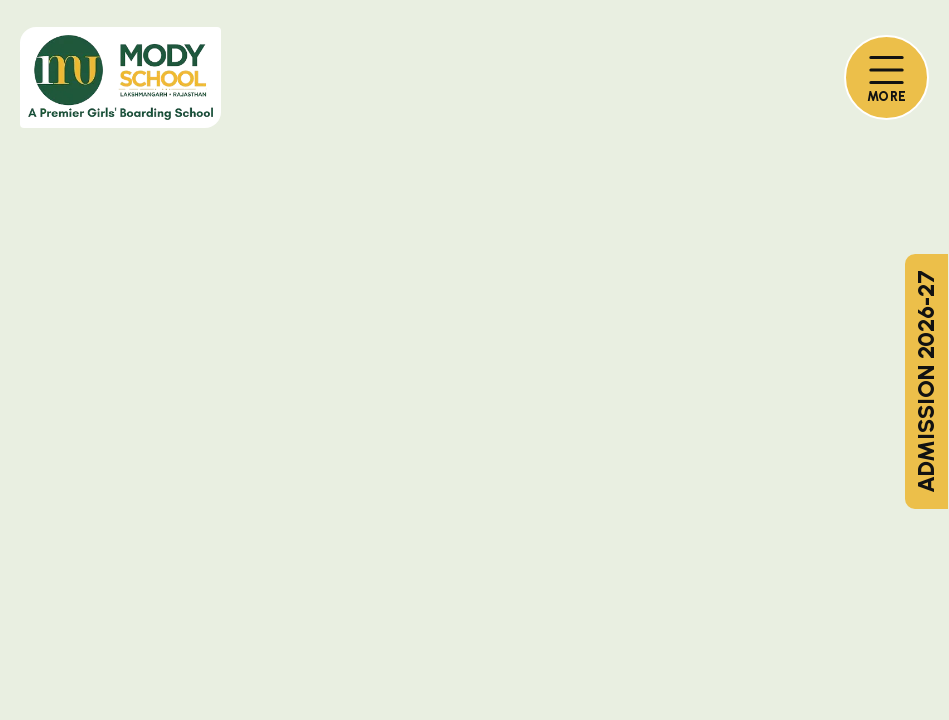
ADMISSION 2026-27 (926, 381)
